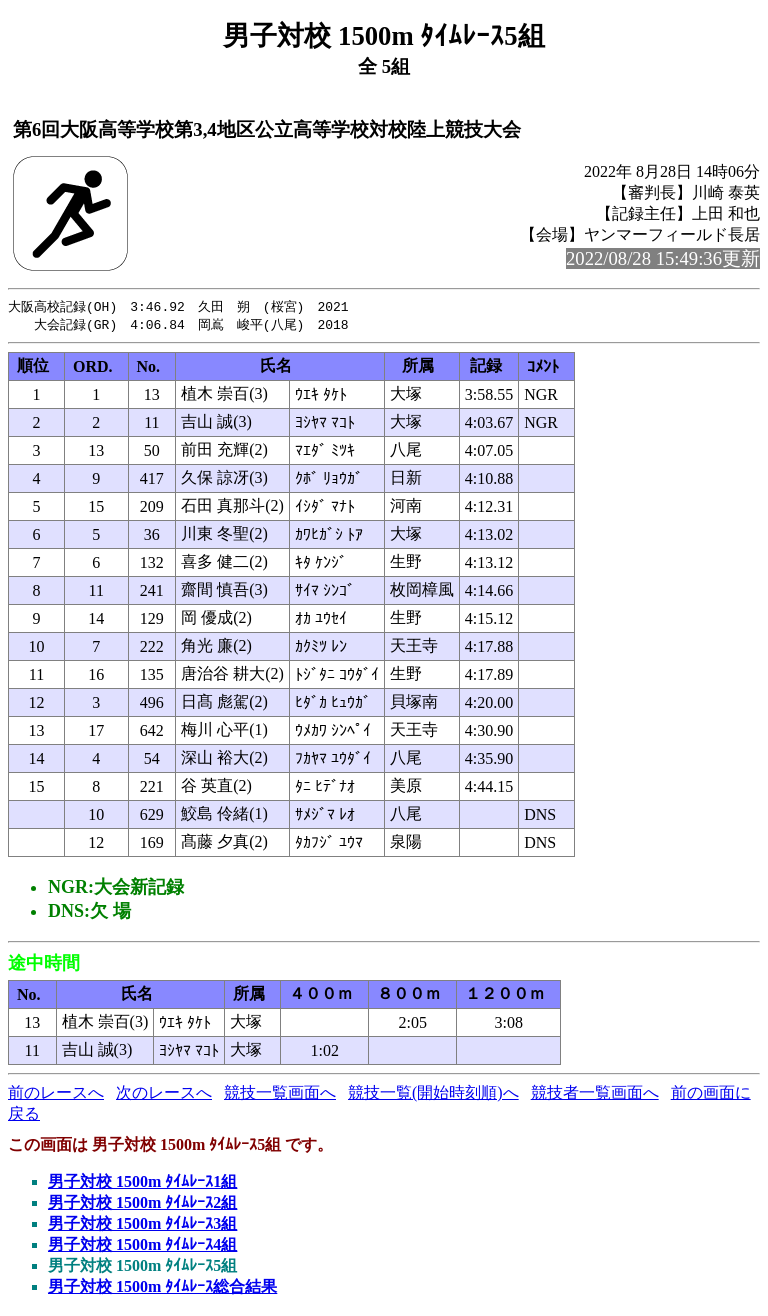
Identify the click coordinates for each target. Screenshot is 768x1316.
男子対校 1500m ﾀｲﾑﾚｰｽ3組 (142, 1225)
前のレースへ (56, 1094)
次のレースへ (164, 1094)
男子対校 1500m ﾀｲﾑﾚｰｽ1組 (142, 1183)
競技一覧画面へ (280, 1094)
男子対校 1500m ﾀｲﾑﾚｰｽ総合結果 (162, 1288)
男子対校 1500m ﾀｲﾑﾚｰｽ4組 (142, 1246)
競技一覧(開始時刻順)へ (433, 1094)
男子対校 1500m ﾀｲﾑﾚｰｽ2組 (142, 1204)
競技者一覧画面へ (595, 1094)
